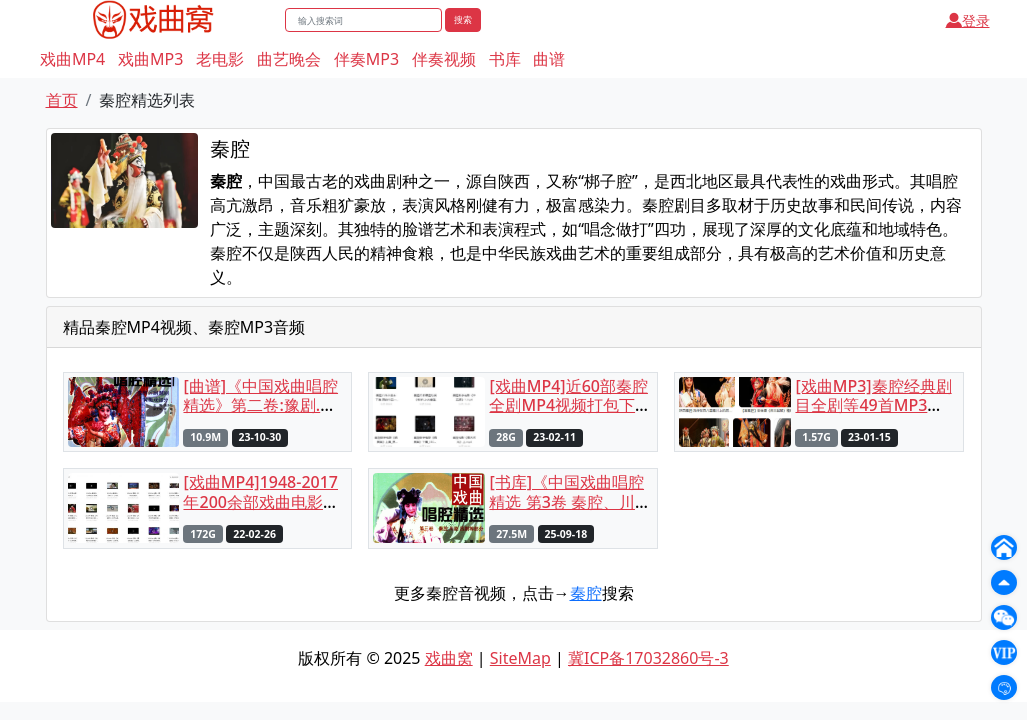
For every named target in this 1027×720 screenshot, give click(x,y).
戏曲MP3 (150, 59)
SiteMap (520, 658)
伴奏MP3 (366, 59)
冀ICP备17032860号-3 (648, 658)
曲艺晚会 (289, 59)
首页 (62, 100)
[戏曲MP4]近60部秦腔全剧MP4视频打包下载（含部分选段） (568, 405)
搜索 (463, 19)
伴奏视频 (444, 59)
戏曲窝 (449, 658)
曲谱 (549, 59)
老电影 (220, 59)
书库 (505, 59)
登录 (968, 20)
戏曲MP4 (72, 59)
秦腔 (586, 593)
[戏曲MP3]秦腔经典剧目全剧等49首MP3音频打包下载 (873, 405)
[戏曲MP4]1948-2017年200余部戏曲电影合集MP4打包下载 (260, 501)
